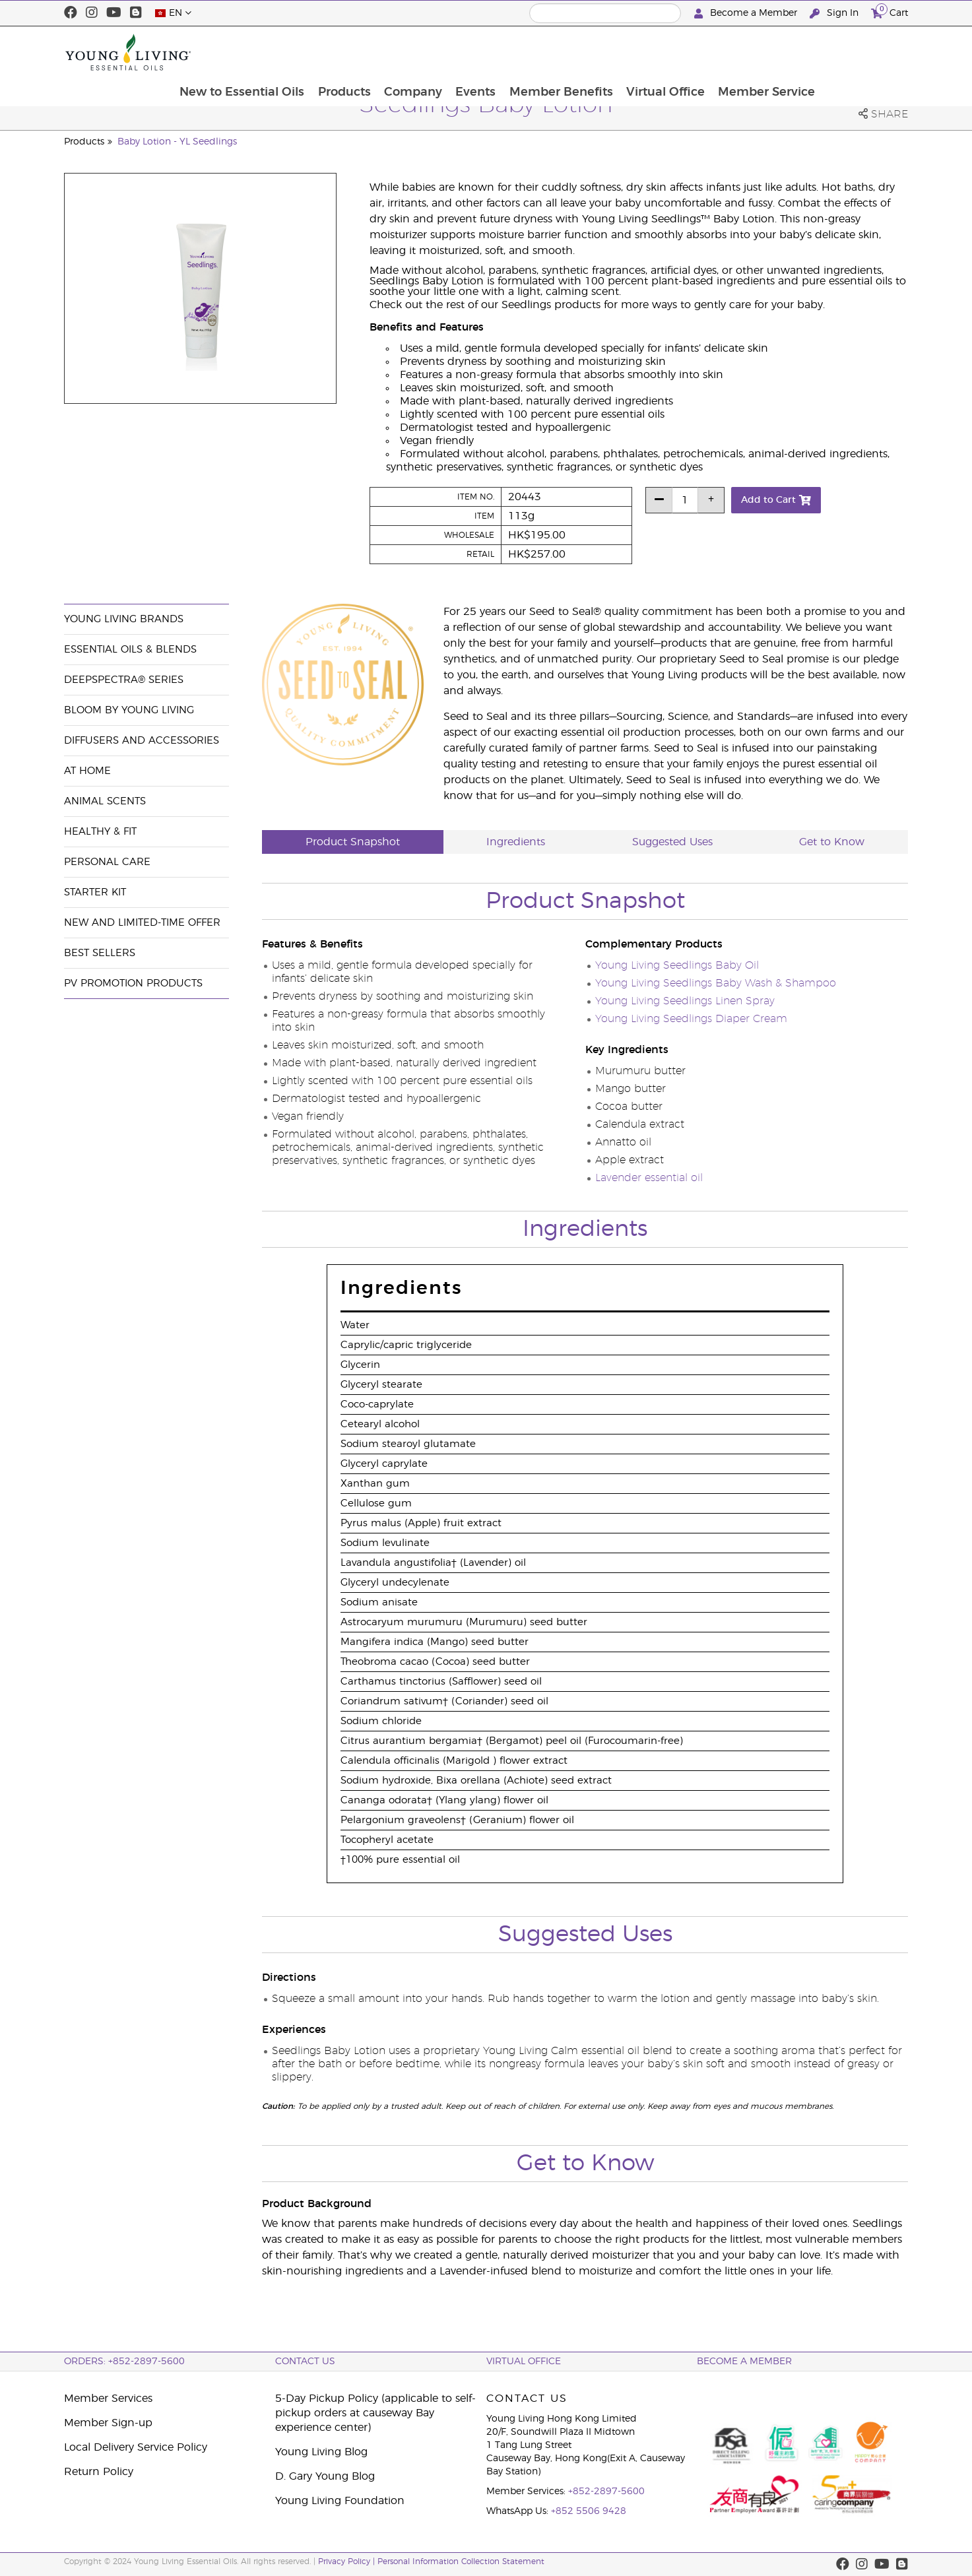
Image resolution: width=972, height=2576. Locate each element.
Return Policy (98, 2471)
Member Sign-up (108, 2423)
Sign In (835, 13)
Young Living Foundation (340, 2501)
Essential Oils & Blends (130, 650)
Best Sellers (99, 953)
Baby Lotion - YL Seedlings (177, 141)
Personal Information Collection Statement (460, 2561)
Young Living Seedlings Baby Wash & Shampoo (715, 983)
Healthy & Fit (100, 832)
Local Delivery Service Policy (135, 2447)
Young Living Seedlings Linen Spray (685, 1001)
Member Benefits (644, 52)
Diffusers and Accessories (141, 741)
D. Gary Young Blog (325, 2476)
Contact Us (305, 2361)
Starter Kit (95, 892)
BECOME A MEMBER (744, 2361)
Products (424, 52)
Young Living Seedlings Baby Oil (677, 965)
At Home (87, 771)
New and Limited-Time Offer (142, 923)
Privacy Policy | (347, 2561)
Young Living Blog (321, 2452)
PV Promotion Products (133, 983)
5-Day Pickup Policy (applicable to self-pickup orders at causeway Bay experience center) (375, 2413)
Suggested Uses (672, 842)
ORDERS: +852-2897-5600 (124, 2361)
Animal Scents (105, 801)
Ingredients (515, 842)
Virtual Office (750, 52)
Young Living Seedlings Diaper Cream (691, 1019)
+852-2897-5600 (606, 2491)
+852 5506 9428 (588, 2511)
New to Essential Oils (321, 52)
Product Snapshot (353, 842)
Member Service (852, 52)
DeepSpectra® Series (123, 680)
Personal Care (107, 862)
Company (494, 52)
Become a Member (747, 13)
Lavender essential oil (649, 1178)
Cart (889, 11)
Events (558, 52)
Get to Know (831, 842)
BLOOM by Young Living (129, 710)
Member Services (108, 2398)
